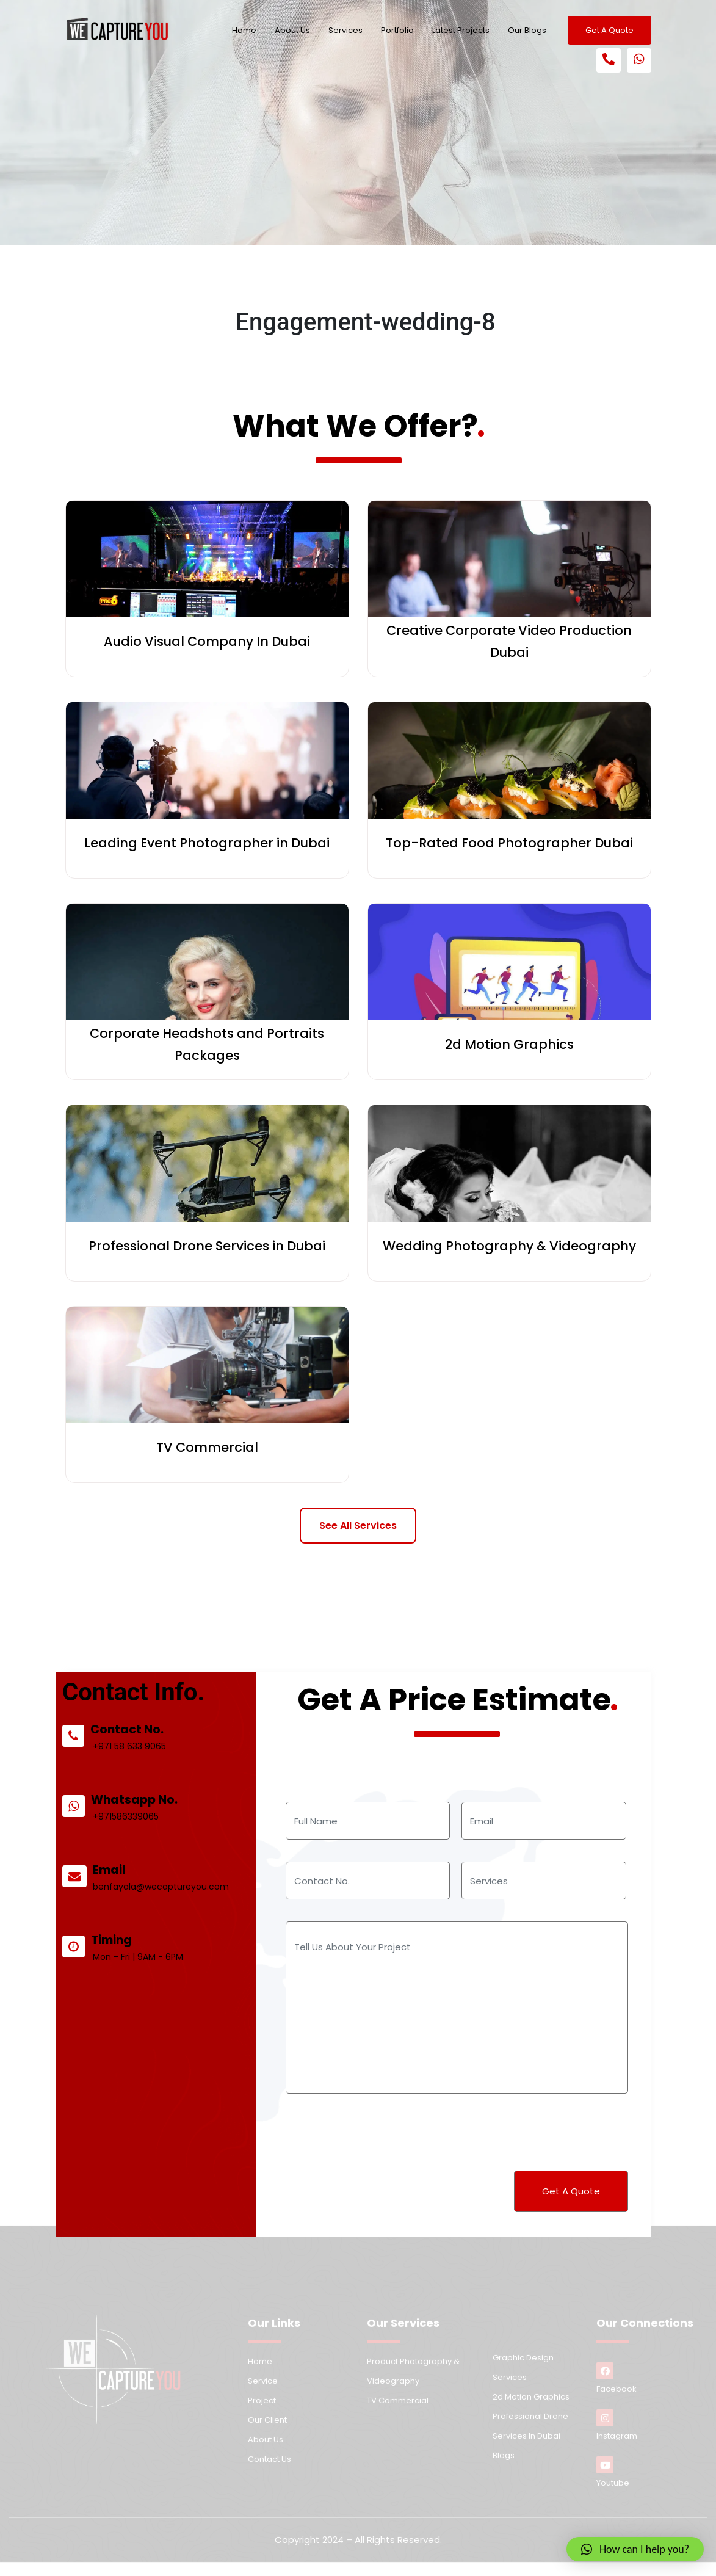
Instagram (616, 2436)
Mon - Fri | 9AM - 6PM (155, 1968)
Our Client (267, 2430)
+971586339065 (144, 1839)
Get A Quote (609, 30)
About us (265, 2450)
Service (263, 2391)
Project (262, 2411)
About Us (292, 30)
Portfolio (397, 30)
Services (345, 30)
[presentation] (376, 2130)
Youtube (612, 2483)
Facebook (616, 2389)
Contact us (269, 2469)
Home (244, 30)
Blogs (504, 2466)
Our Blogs (527, 30)
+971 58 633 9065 (147, 1774)
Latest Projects (461, 30)
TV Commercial (398, 2411)
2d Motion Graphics (531, 2407)
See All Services (358, 1525)
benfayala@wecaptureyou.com (176, 1903)
